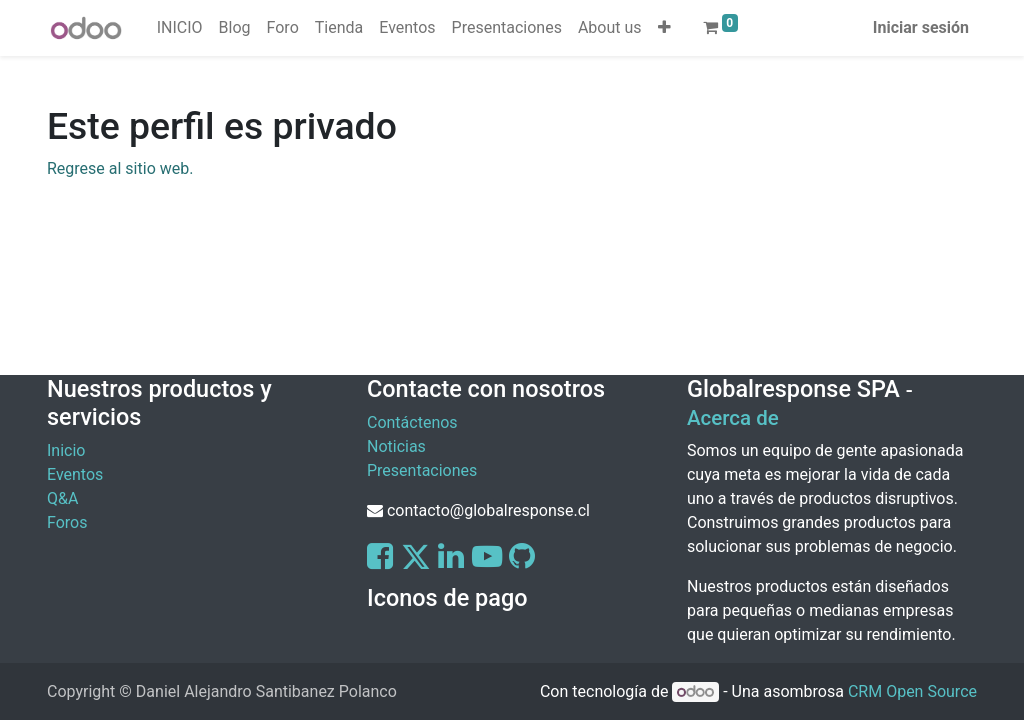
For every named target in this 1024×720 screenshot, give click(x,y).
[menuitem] (180, 28)
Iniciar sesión (921, 27)
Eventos (75, 474)
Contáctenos (412, 422)
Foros (67, 522)
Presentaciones (422, 470)
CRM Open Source (912, 691)
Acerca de (733, 418)
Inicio (66, 450)
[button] (664, 28)
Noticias (396, 446)
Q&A (62, 498)
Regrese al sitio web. (120, 168)
